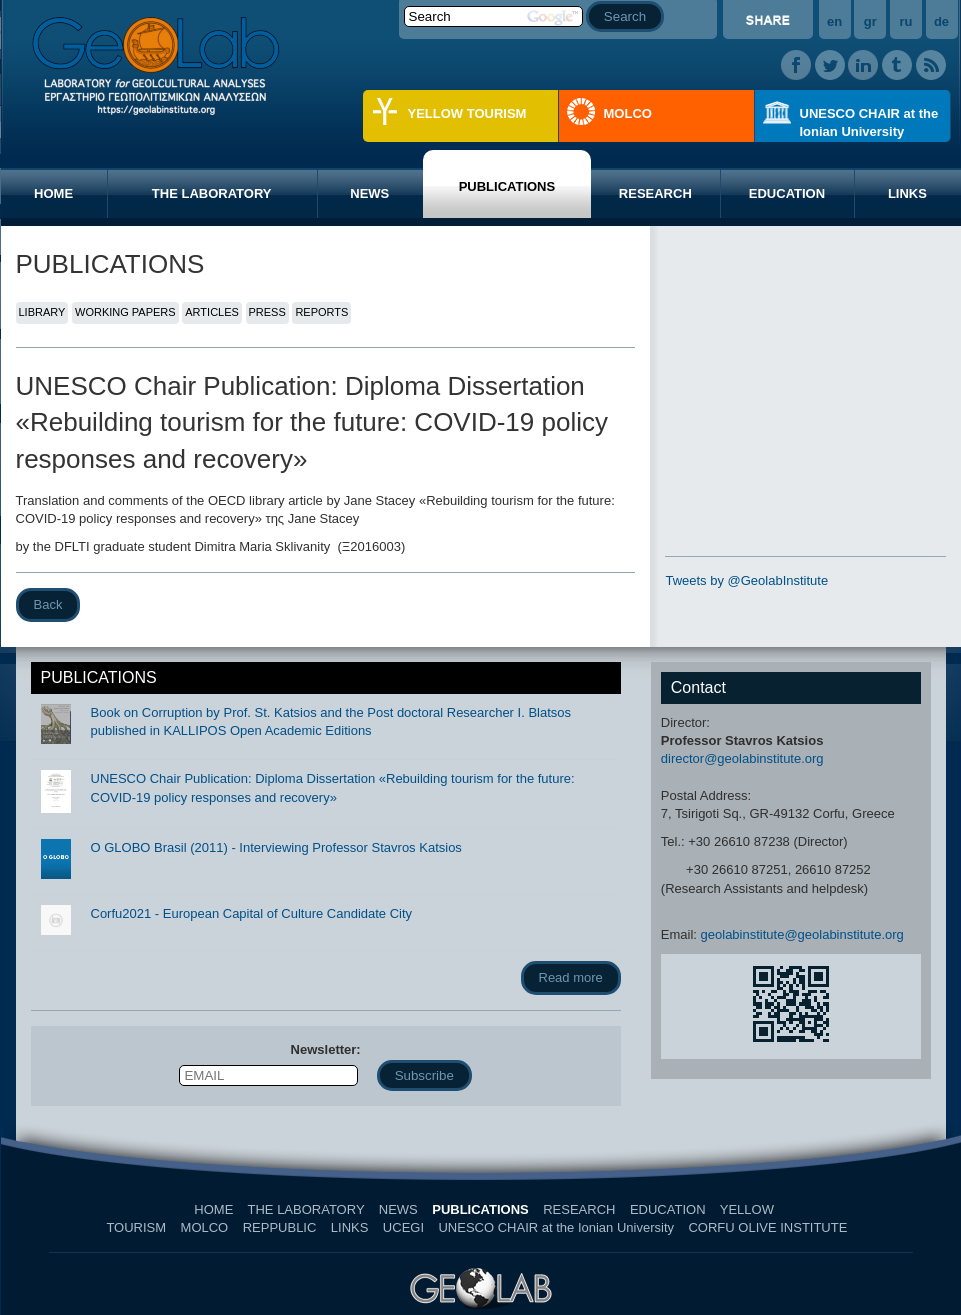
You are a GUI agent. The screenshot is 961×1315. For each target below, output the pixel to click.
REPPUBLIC (280, 1227)
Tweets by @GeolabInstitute (746, 580)
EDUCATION (787, 193)
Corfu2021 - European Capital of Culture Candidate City (252, 913)
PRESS (267, 312)
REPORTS (321, 312)
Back (48, 604)
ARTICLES (212, 312)
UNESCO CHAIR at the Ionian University (869, 122)
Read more (571, 977)
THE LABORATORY (212, 193)
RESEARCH (655, 193)
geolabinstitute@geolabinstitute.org (802, 934)
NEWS (369, 193)
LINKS (350, 1227)
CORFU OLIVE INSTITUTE (767, 1227)
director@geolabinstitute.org (742, 758)
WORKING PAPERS (125, 312)
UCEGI (403, 1227)
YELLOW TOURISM (467, 113)
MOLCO (628, 113)
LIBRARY (42, 312)
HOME (53, 193)
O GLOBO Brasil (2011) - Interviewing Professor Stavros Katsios (276, 847)
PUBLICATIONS (507, 186)
